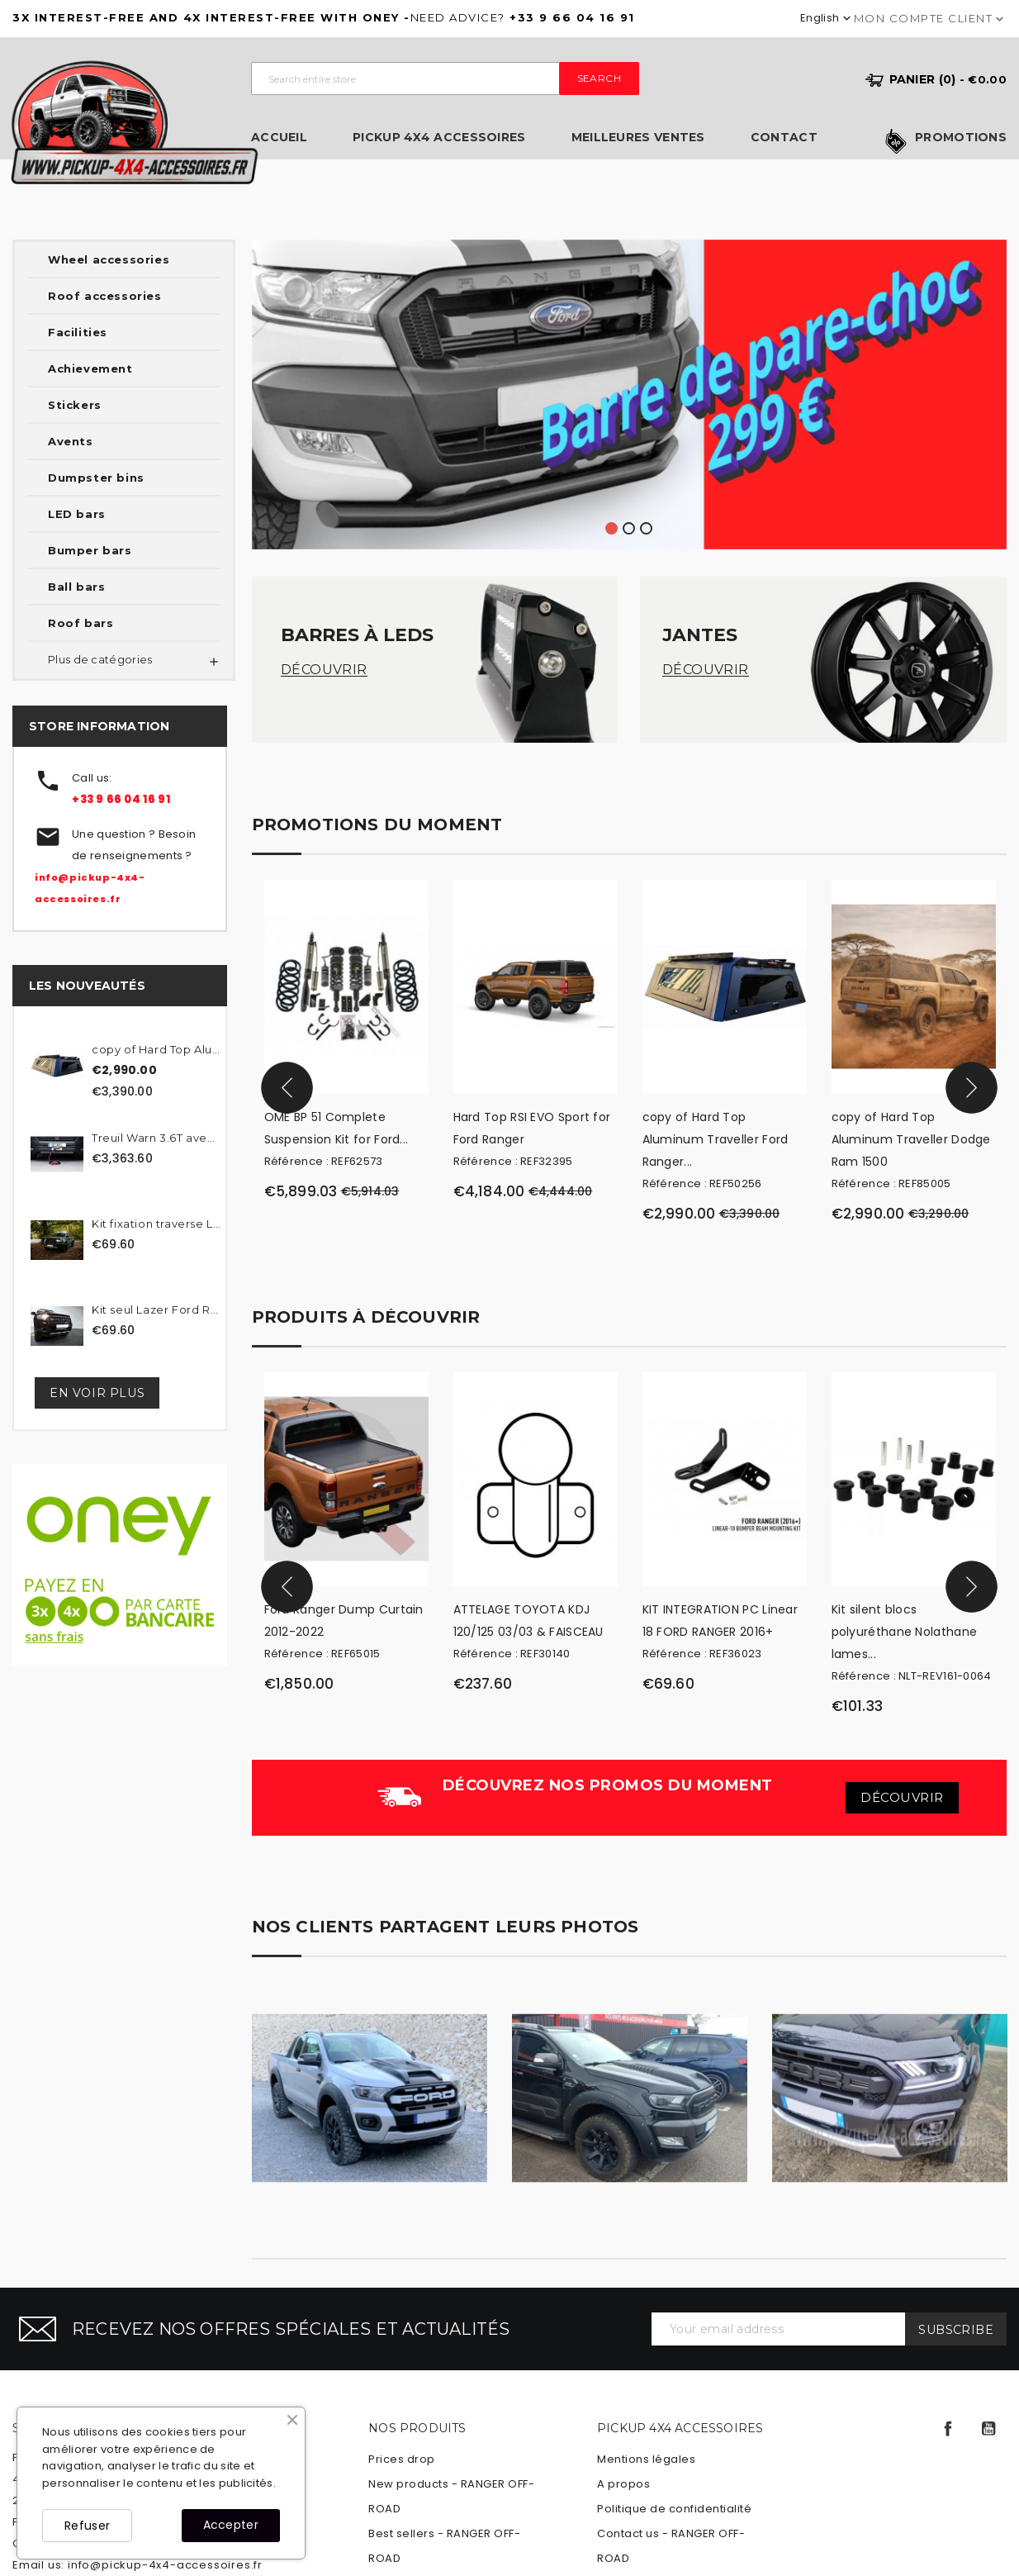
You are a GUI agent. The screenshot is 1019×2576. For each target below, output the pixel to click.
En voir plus (97, 1392)
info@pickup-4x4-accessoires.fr (165, 2565)
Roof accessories (105, 295)
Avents (70, 441)
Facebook (947, 2428)
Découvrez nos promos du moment (608, 1785)
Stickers (75, 404)
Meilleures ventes (638, 137)
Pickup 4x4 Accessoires (439, 137)
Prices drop (401, 2459)
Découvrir (324, 670)
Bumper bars (90, 550)
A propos (623, 2484)
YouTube (988, 2428)
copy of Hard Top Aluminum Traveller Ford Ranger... (715, 1139)
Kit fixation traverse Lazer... (156, 1223)
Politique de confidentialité (674, 2509)
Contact (784, 137)
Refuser (87, 2525)
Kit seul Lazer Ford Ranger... (156, 1309)
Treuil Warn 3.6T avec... (156, 1137)
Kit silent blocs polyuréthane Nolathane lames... (905, 1631)
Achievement (90, 368)
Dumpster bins (96, 477)
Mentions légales (646, 2459)
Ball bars (76, 586)
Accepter (230, 2525)
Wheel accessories (108, 259)
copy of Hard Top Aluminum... (156, 1049)
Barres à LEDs (357, 635)
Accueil (279, 137)
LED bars (77, 513)
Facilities (77, 332)
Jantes (699, 635)
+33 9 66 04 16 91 (121, 799)
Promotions (961, 138)
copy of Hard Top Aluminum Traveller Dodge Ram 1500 (911, 1139)
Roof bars (80, 623)
